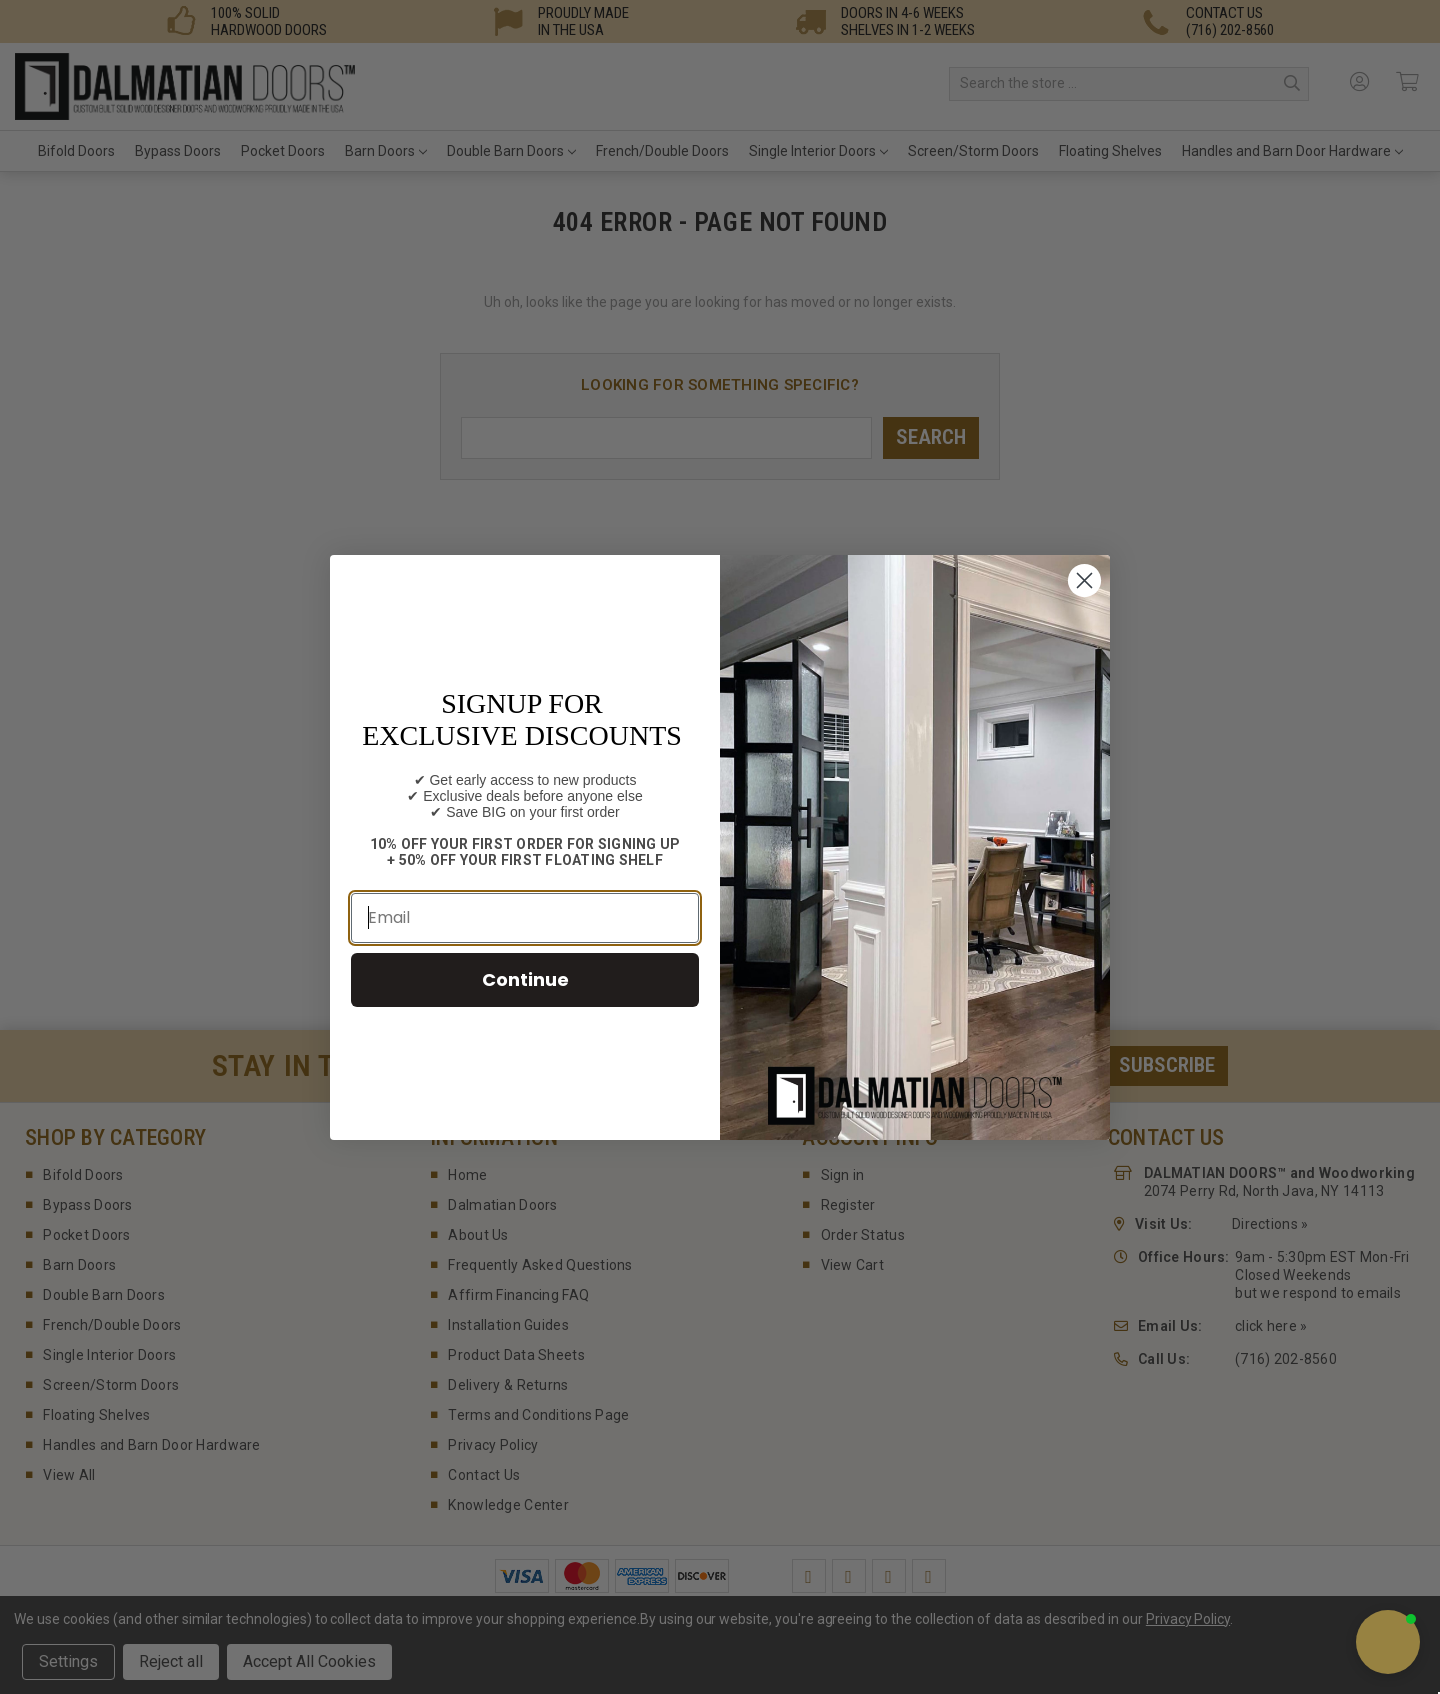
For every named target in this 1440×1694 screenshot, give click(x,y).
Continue (525, 979)
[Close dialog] (1084, 580)
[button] (1388, 1642)
